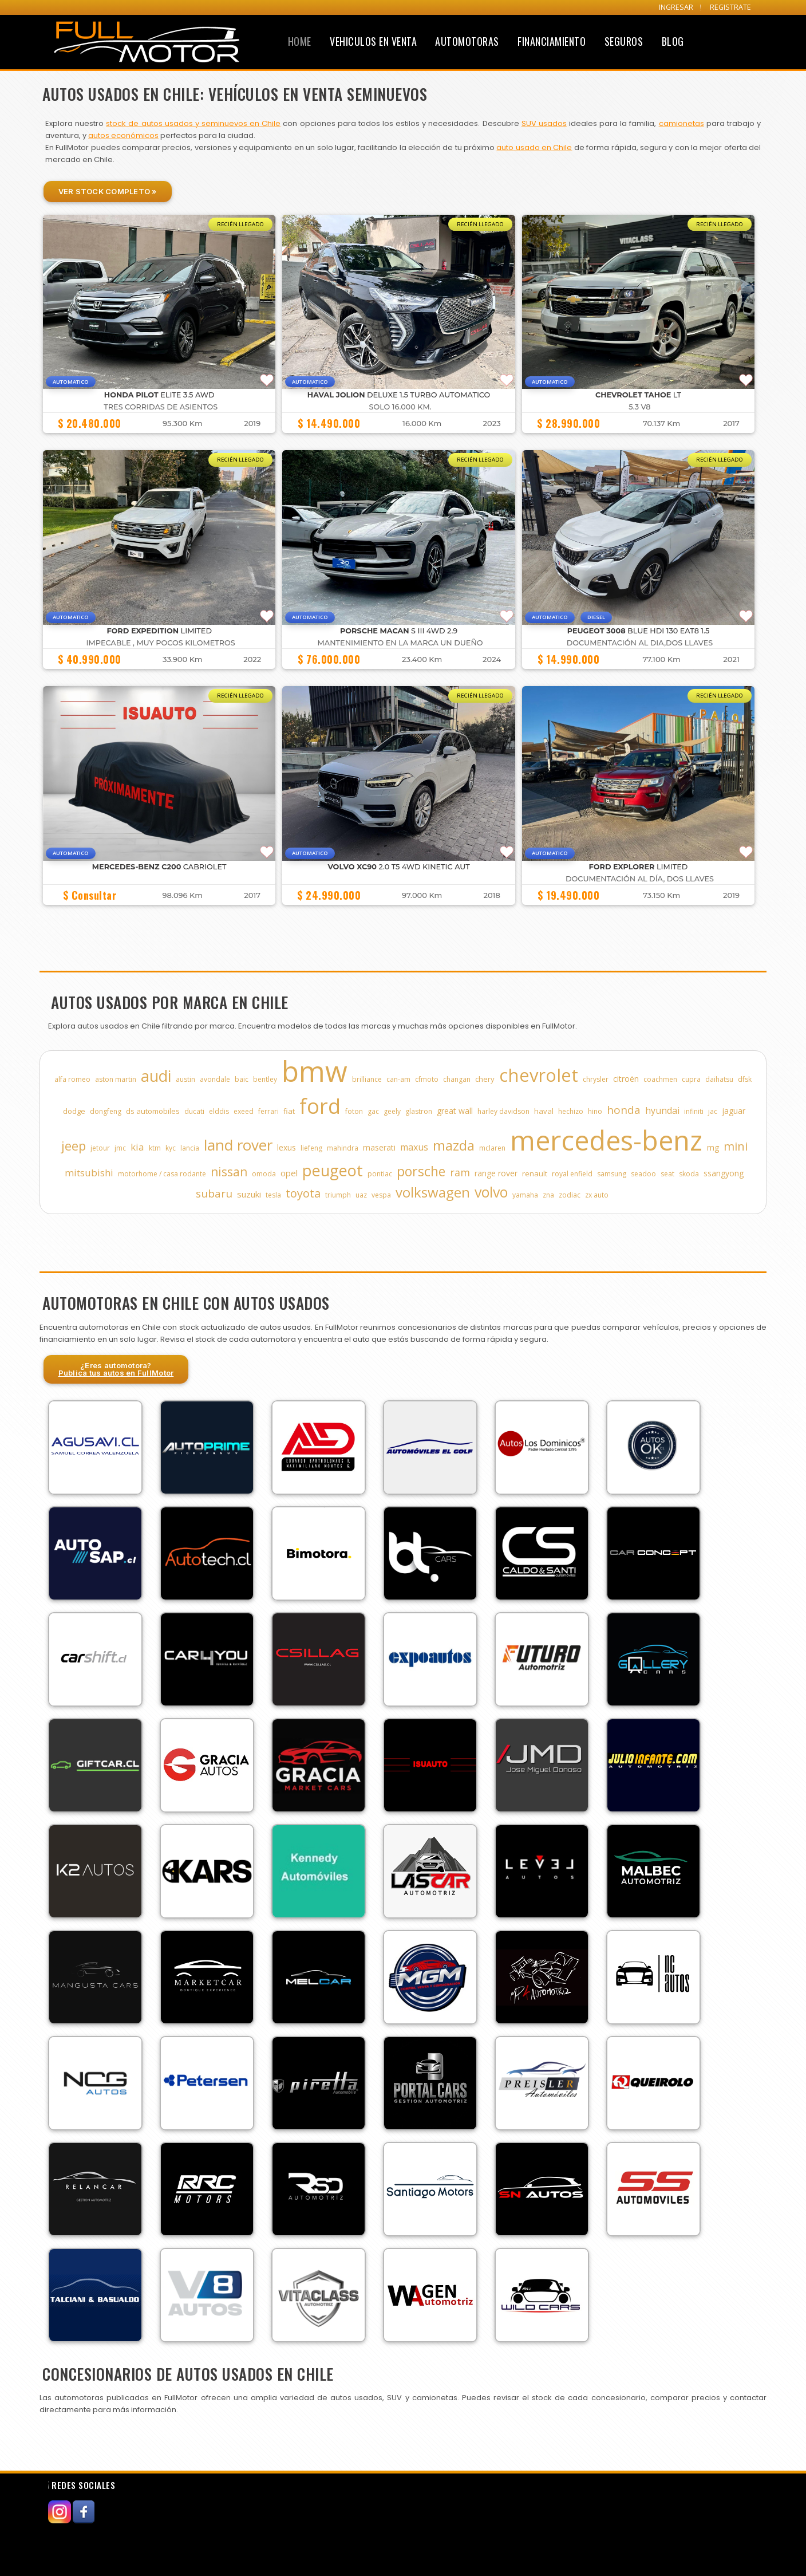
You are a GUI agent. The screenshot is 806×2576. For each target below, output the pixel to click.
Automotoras (467, 41)
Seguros (623, 41)
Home (299, 41)
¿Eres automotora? (116, 1369)
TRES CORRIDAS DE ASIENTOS (161, 407)
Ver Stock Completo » (107, 191)
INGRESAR (676, 7)
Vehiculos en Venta (373, 41)
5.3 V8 (639, 407)
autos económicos (123, 135)
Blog (673, 41)
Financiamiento (551, 41)
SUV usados (544, 123)
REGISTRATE (730, 7)
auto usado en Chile (534, 147)
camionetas (681, 123)
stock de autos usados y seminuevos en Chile (193, 123)
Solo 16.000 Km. (400, 407)
